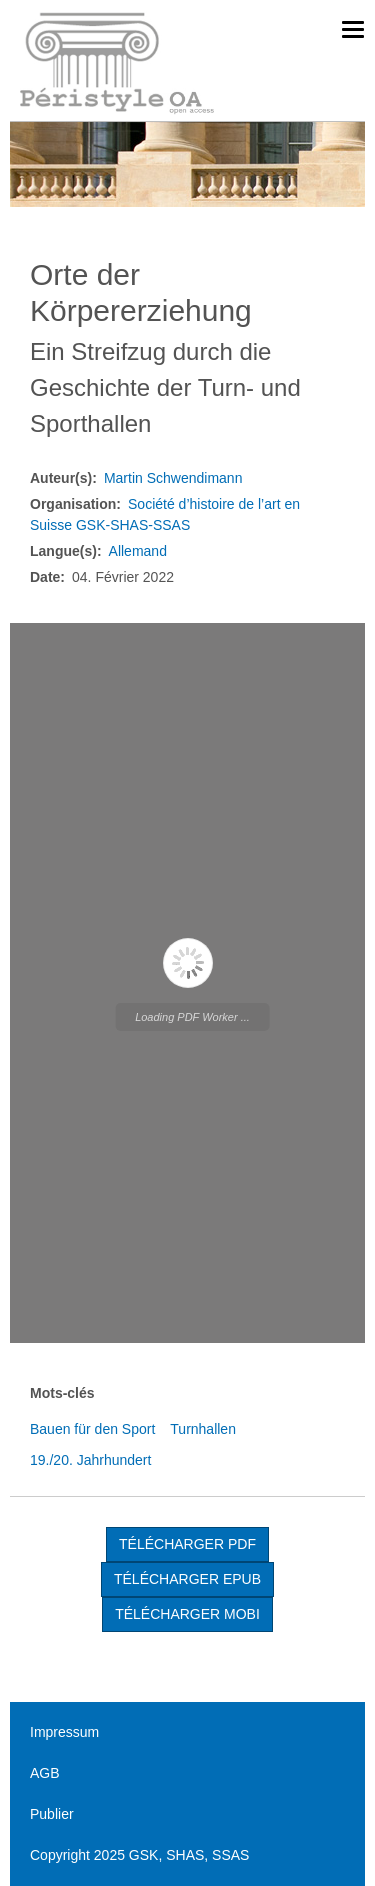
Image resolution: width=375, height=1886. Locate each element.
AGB (45, 1773)
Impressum (64, 1732)
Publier (52, 1814)
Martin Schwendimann (173, 478)
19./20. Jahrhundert (90, 1460)
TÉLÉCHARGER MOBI (187, 1614)
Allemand (138, 551)
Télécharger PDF (187, 1544)
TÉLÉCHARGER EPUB (187, 1579)
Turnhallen (203, 1429)
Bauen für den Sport (92, 1429)
